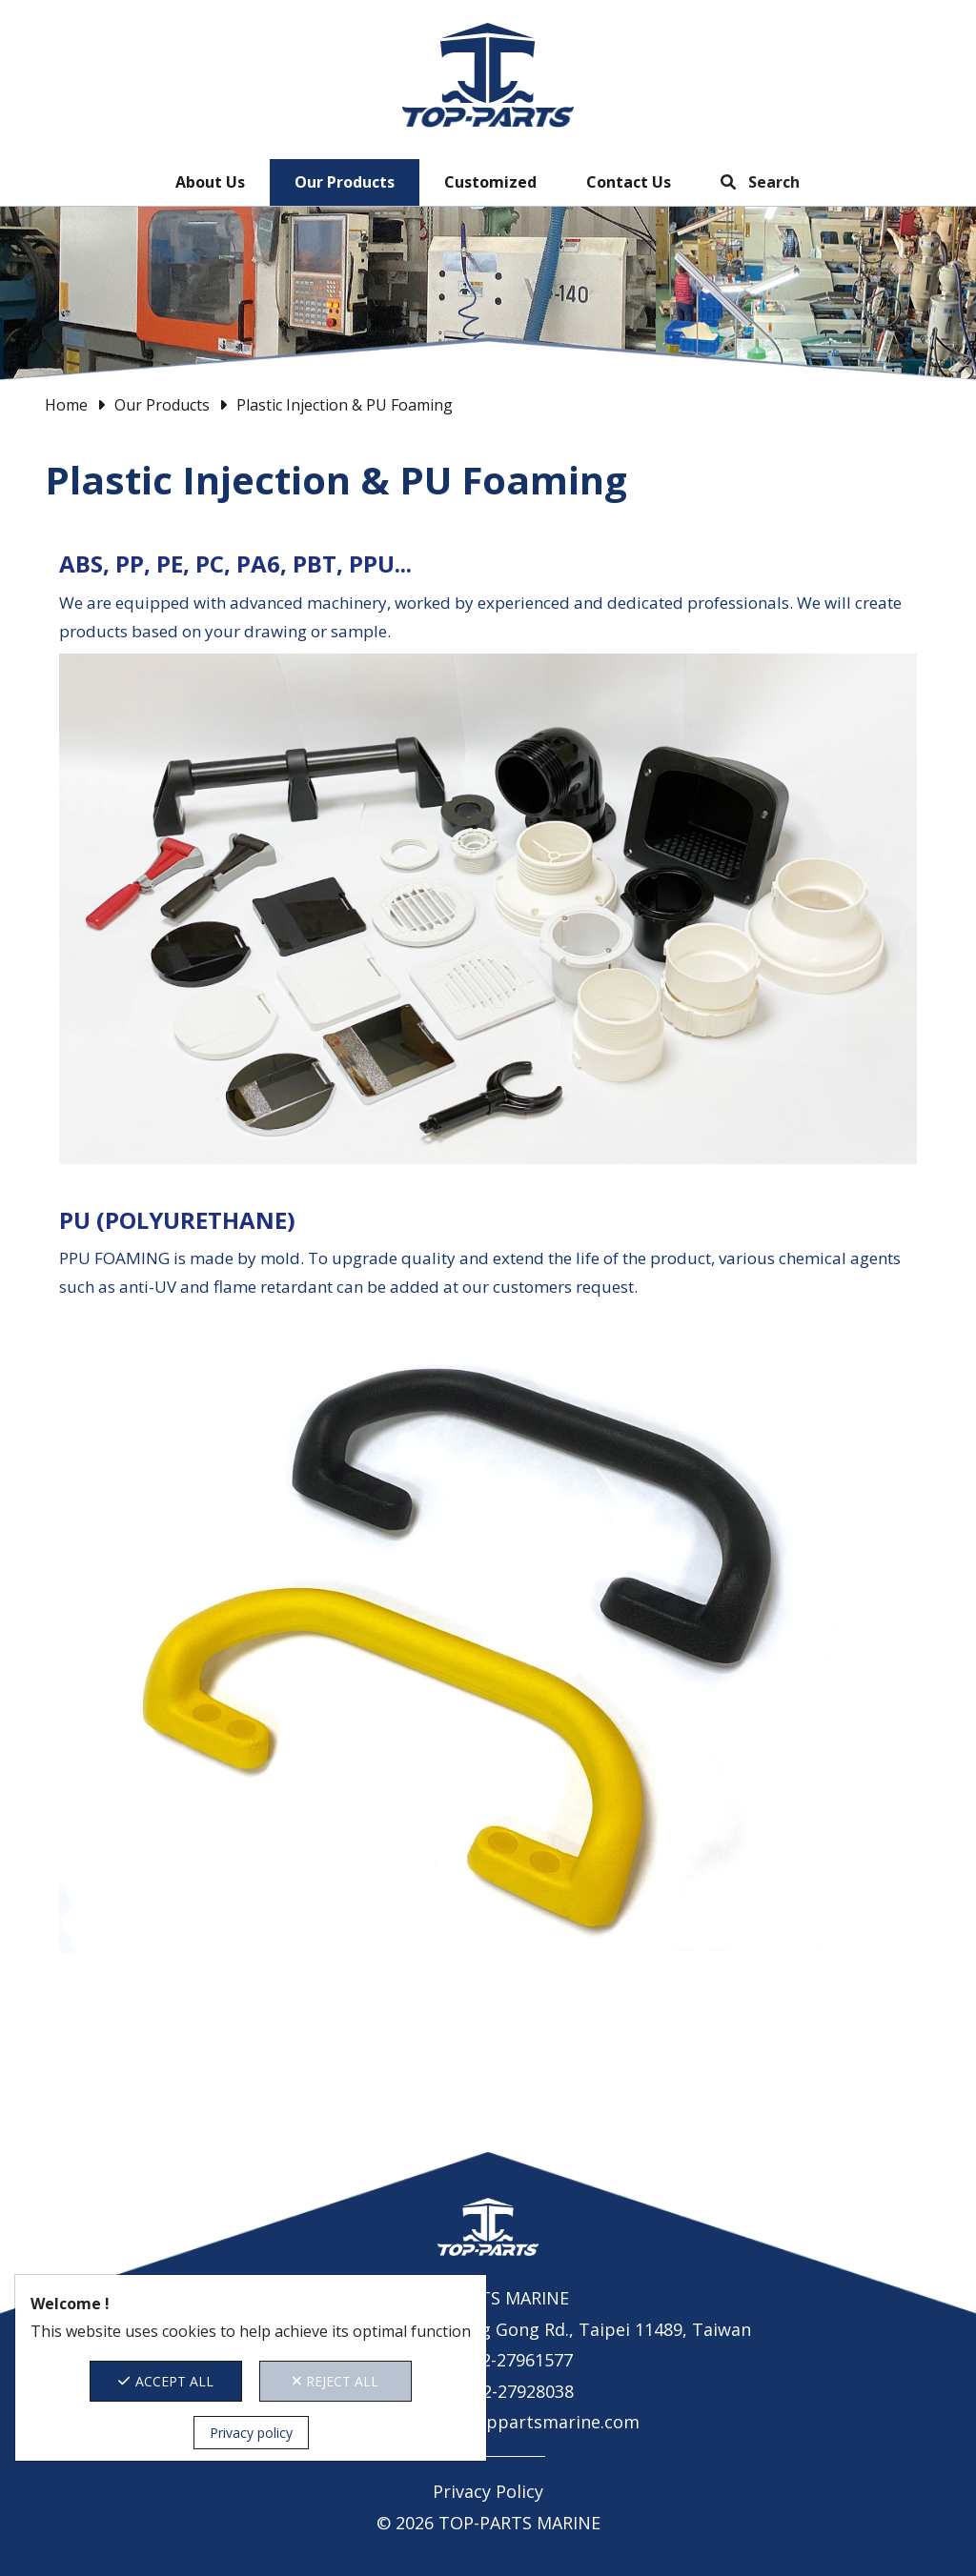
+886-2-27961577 (505, 2359)
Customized (490, 181)
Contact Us (628, 181)
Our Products (345, 181)
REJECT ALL (336, 2381)
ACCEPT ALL (166, 2381)
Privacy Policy (488, 2491)
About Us (210, 181)
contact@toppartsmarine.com (515, 2421)
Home (66, 404)
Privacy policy (251, 2433)
